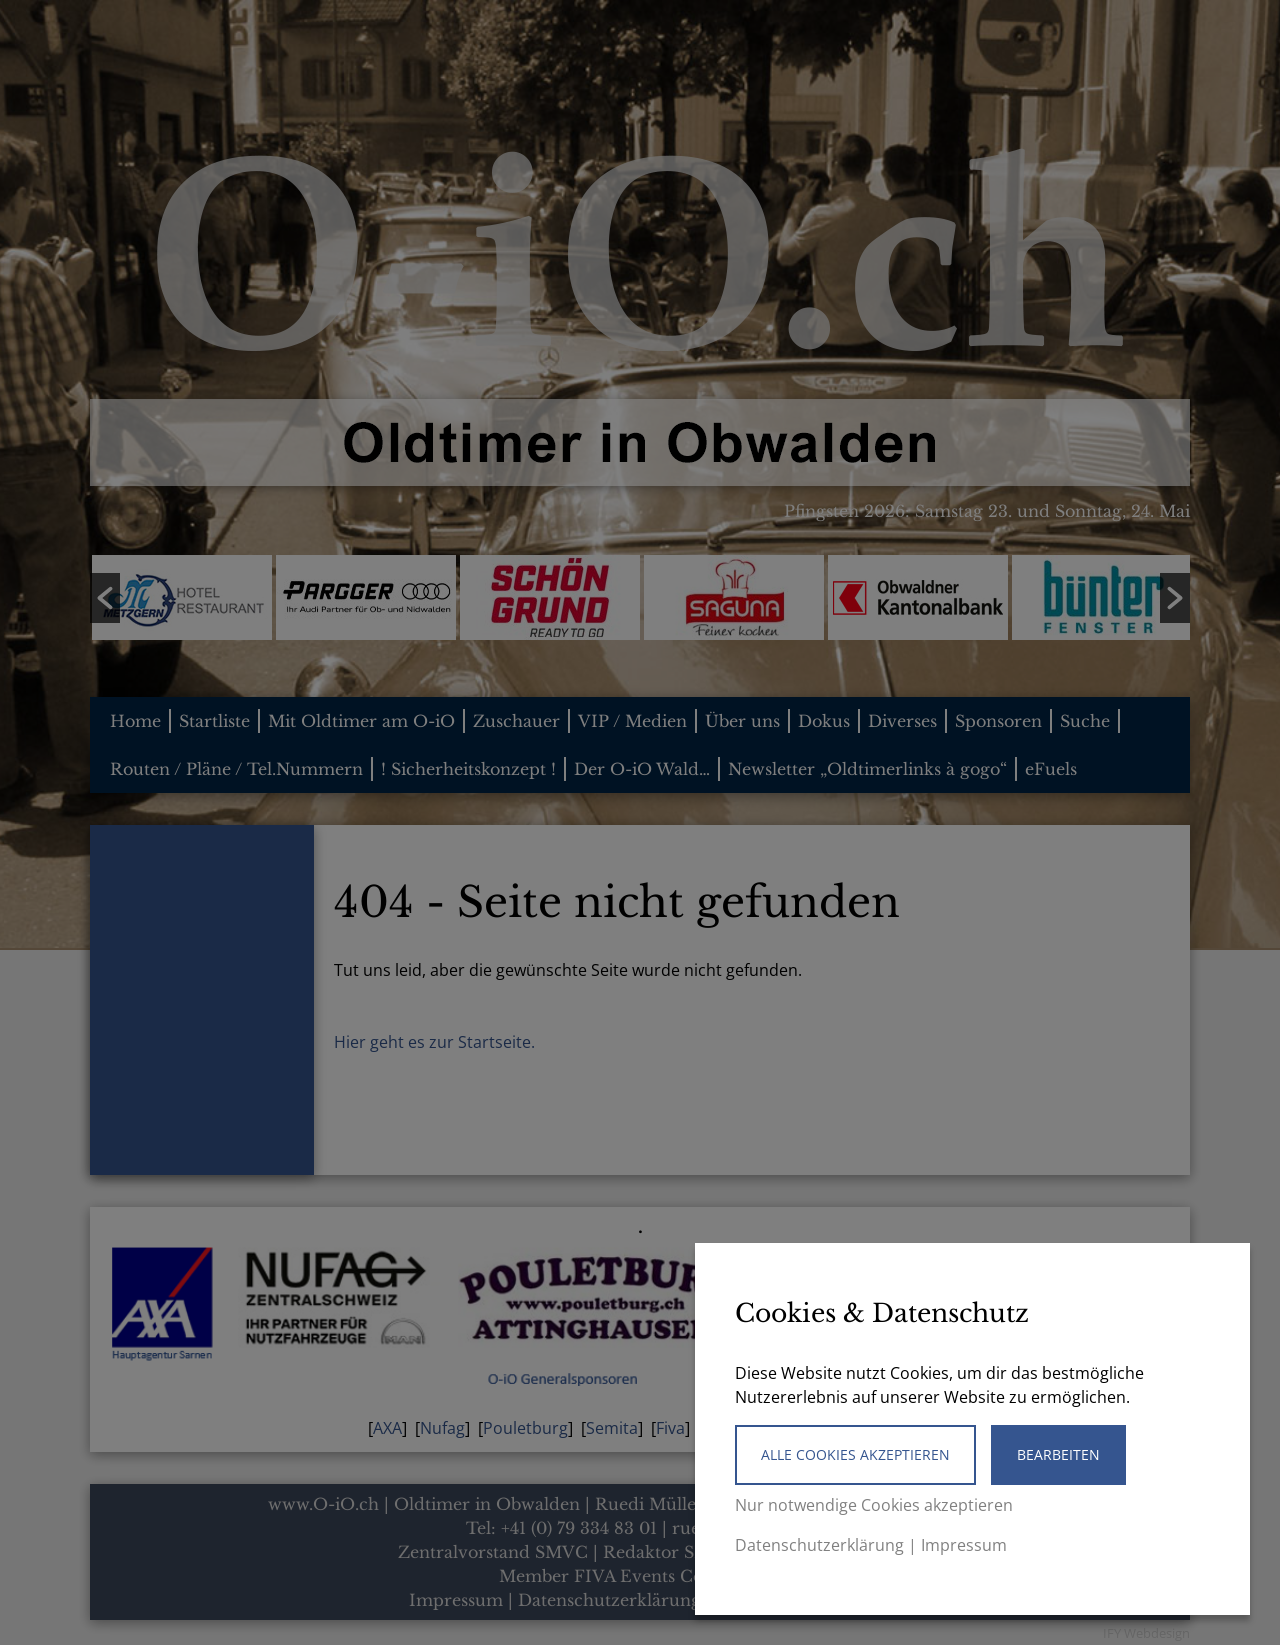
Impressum (964, 1545)
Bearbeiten (1058, 1454)
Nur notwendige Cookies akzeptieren (874, 1505)
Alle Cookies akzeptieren (855, 1454)
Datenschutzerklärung (819, 1545)
